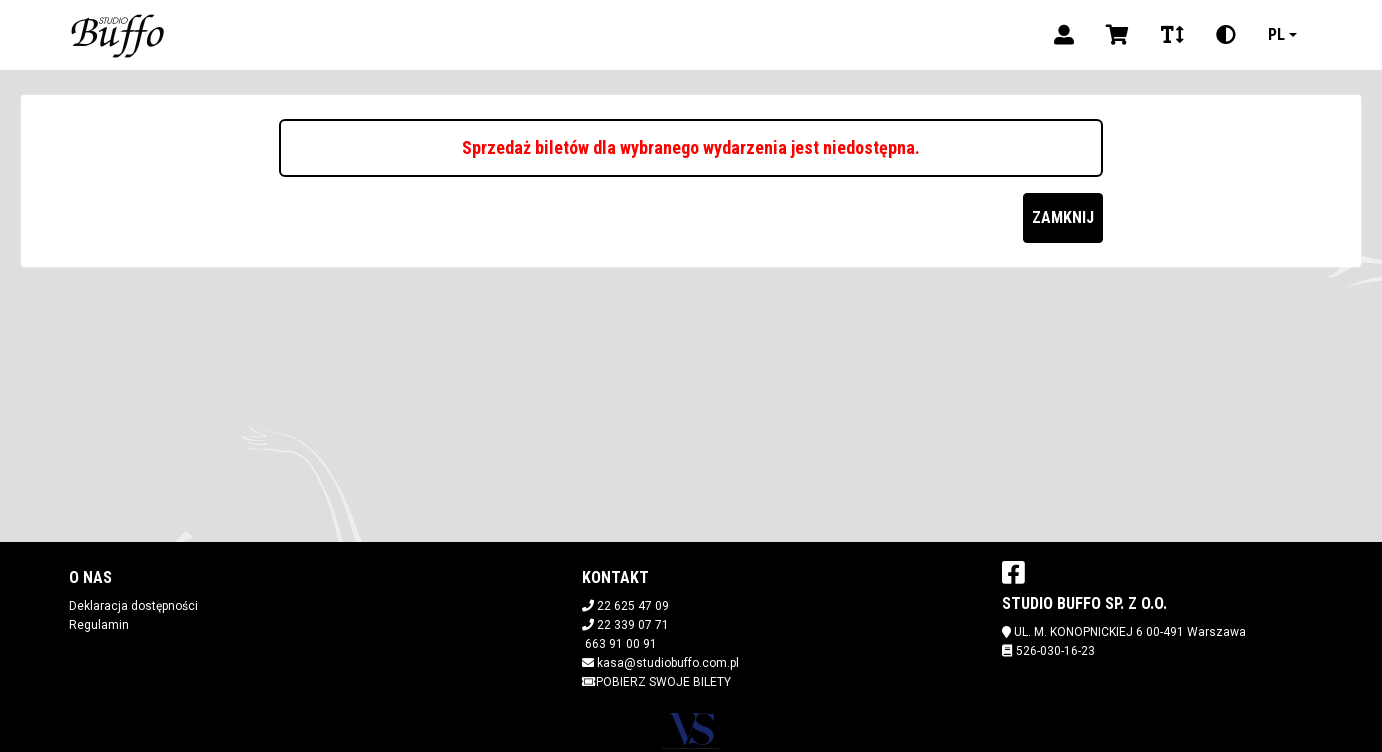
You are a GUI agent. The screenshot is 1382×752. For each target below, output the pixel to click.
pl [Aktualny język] (1276, 34)
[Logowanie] (1064, 35)
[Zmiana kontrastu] (1226, 35)
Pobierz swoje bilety (656, 682)
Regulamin (99, 625)
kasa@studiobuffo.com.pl (668, 663)
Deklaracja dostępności (133, 606)
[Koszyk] (1117, 35)
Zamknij (1063, 217)
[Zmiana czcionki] (1172, 35)
